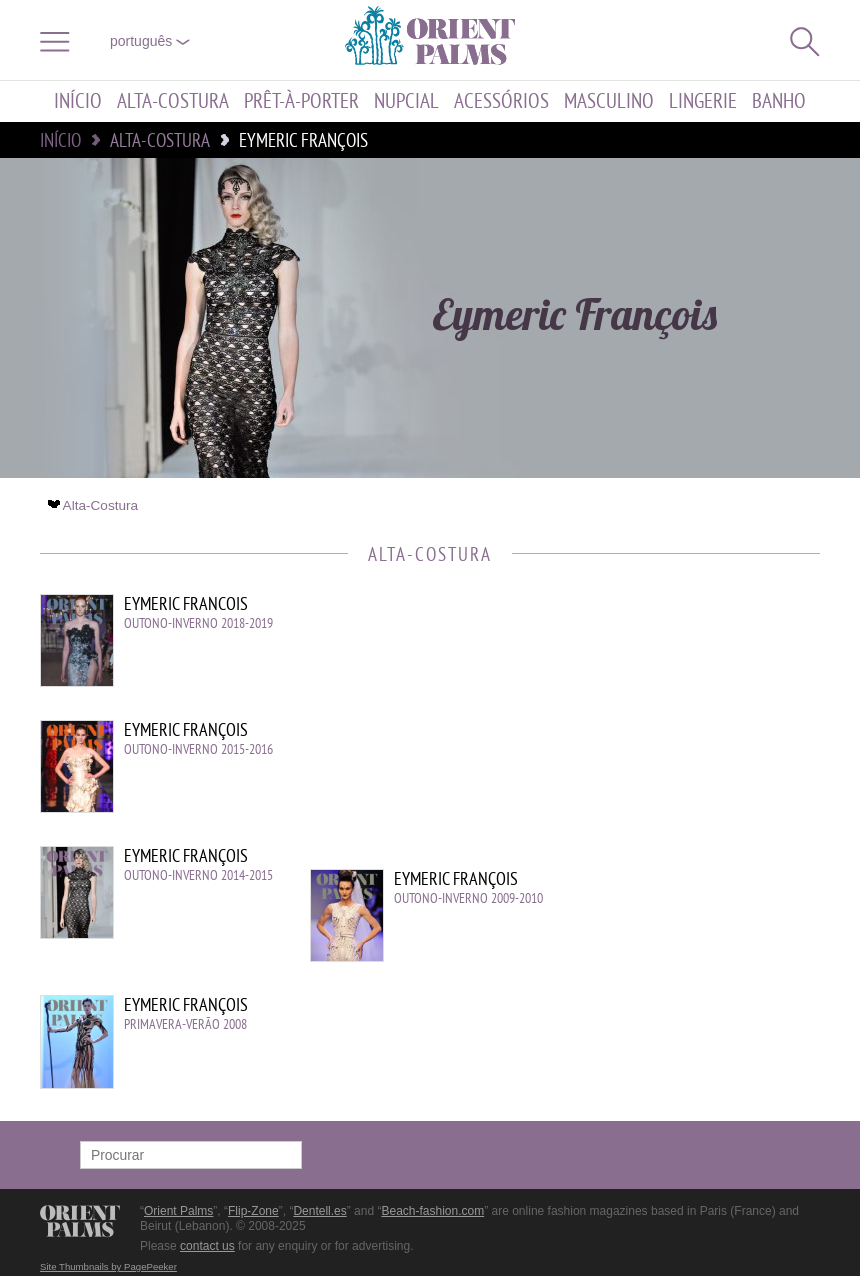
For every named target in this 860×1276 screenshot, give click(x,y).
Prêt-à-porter (301, 101)
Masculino (609, 101)
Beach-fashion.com (432, 1211)
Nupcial (406, 101)
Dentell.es (319, 1211)
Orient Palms (178, 1211)
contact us (207, 1246)
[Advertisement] (650, 729)
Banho (779, 101)
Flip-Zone (253, 1211)
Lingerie (703, 101)
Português (150, 41)
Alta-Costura (173, 101)
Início (78, 101)
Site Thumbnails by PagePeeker (108, 1266)
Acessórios (501, 101)
